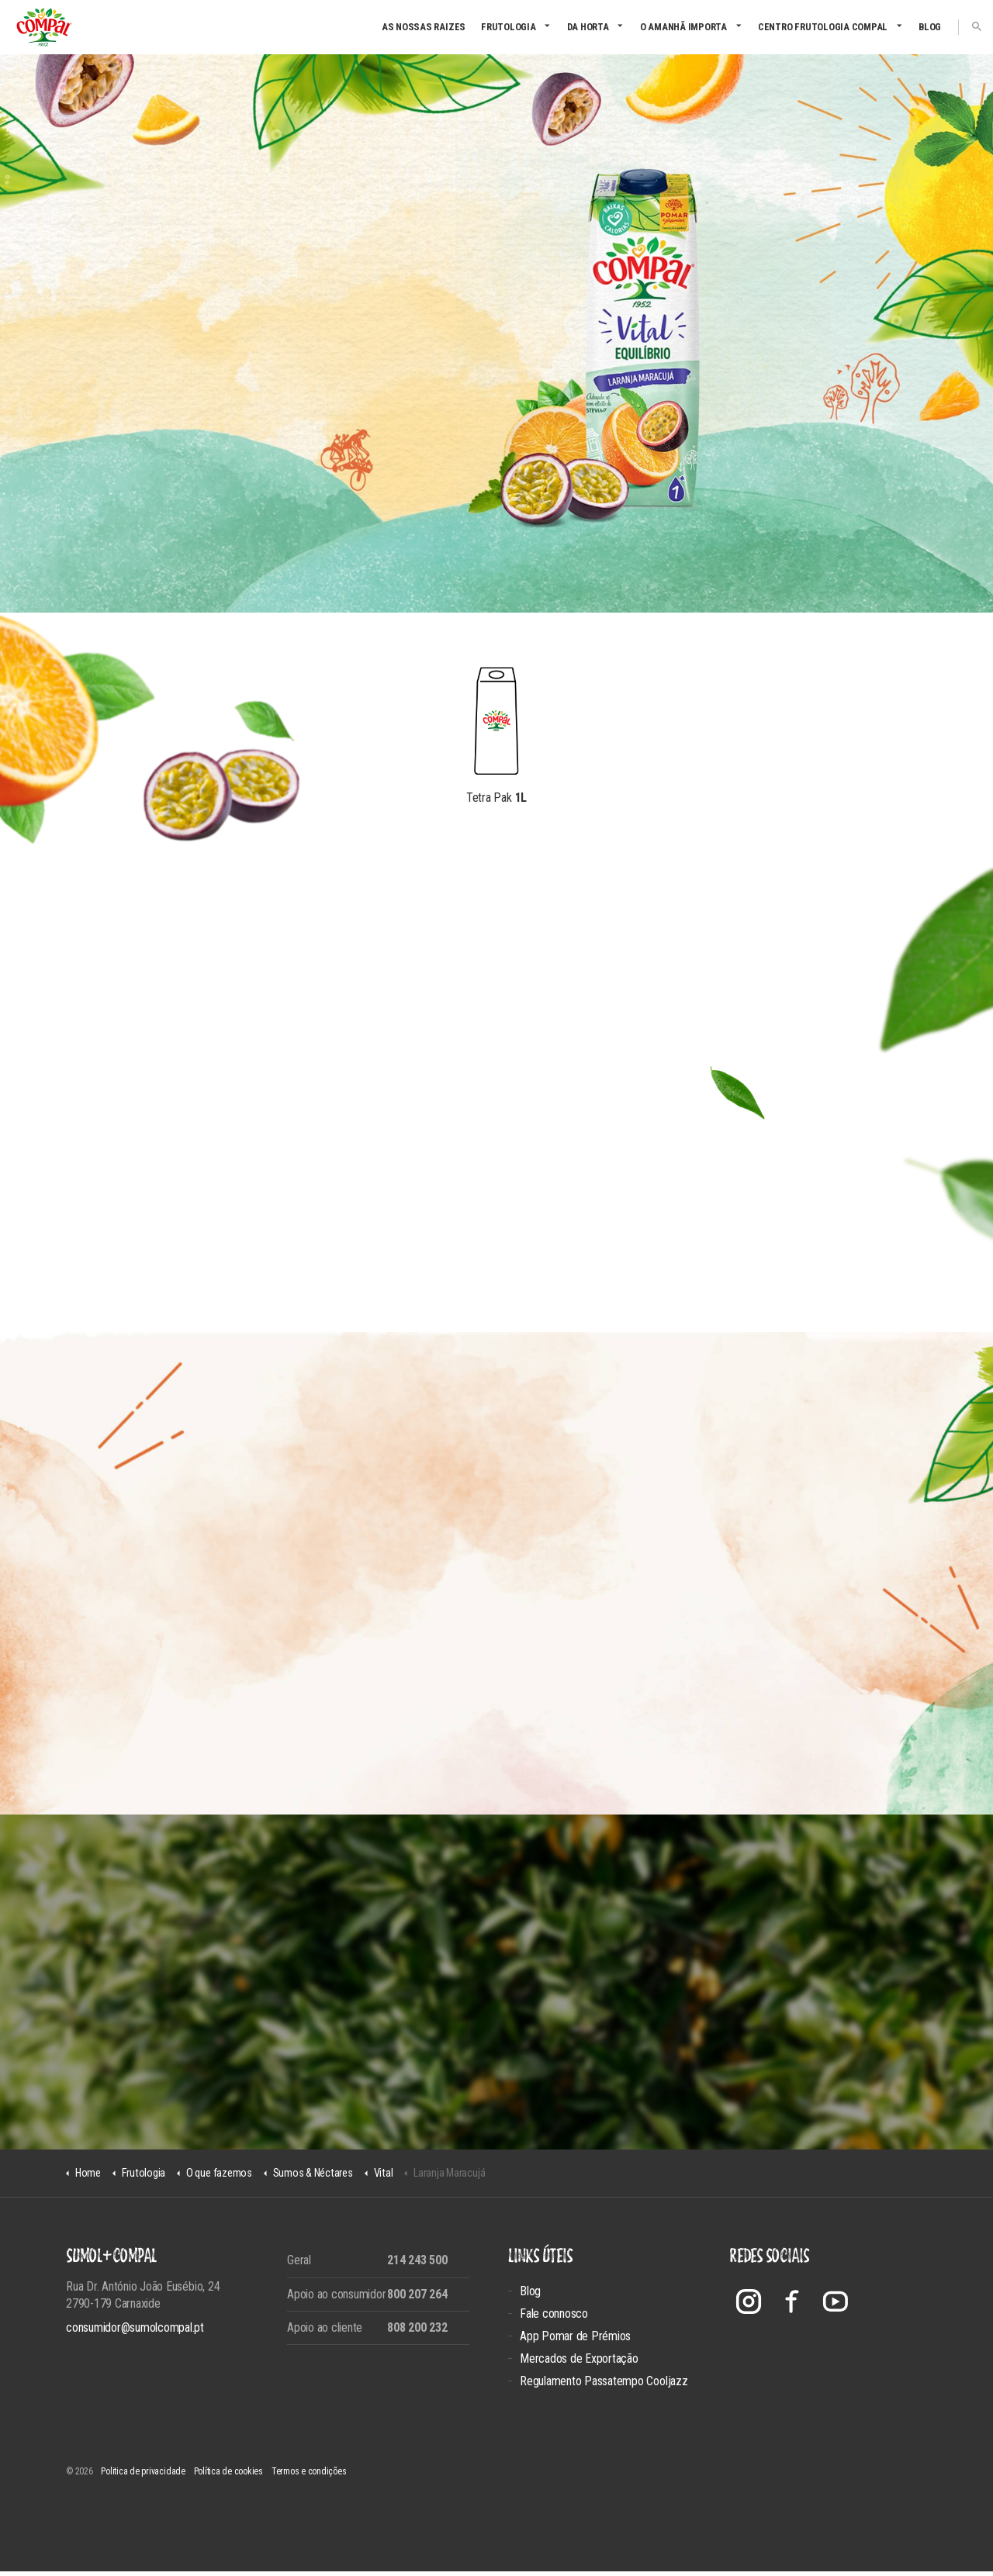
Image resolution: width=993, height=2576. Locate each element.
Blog (930, 27)
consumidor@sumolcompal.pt (135, 2332)
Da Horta (588, 27)
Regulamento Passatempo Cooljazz (604, 2385)
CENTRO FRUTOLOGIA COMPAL (822, 27)
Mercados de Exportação (579, 2363)
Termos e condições (309, 2476)
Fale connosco (554, 2318)
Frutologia (508, 27)
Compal (44, 27)
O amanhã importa (683, 27)
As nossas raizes (423, 27)
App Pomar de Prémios (575, 2340)
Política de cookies (228, 2476)
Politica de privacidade (143, 2476)
